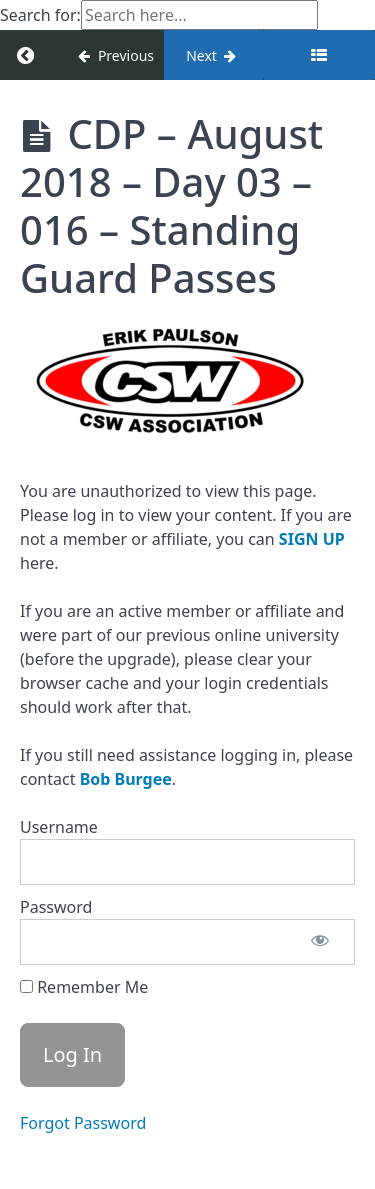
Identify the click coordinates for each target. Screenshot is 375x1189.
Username (59, 827)
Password (56, 907)
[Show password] (320, 942)
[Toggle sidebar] (319, 55)
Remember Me (84, 987)
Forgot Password (83, 1123)
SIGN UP (312, 539)
